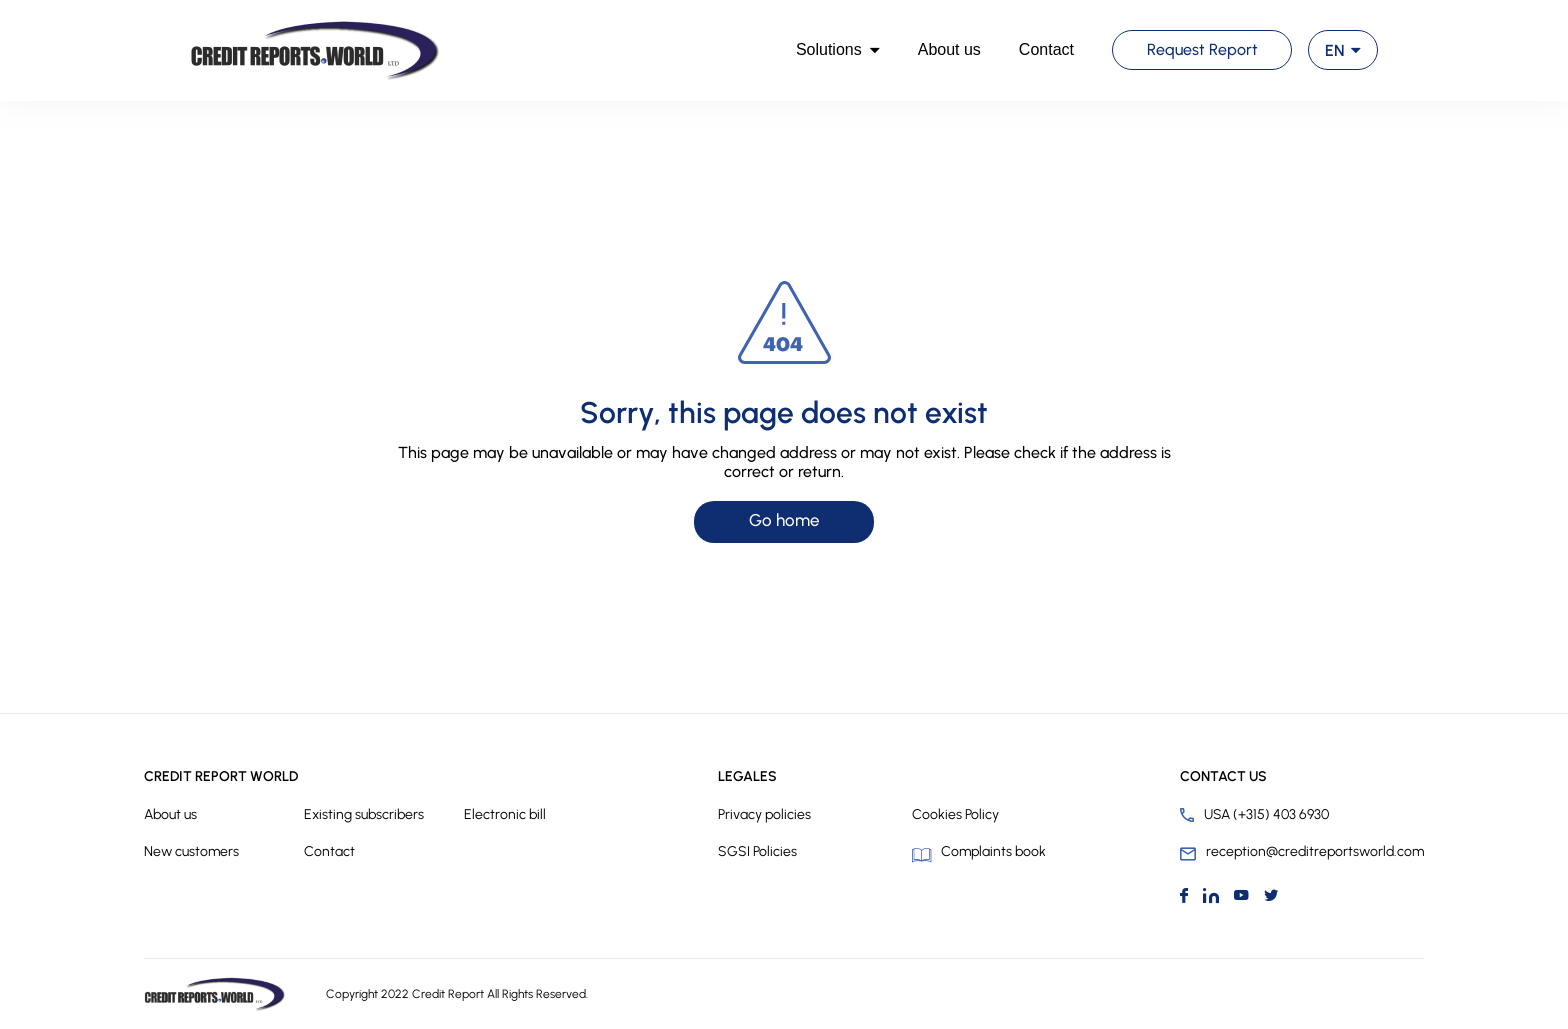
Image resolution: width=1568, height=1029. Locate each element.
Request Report (1202, 49)
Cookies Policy (955, 814)
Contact (1046, 49)
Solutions (829, 49)
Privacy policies (764, 814)
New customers (191, 851)
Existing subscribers (364, 814)
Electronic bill (505, 814)
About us (949, 49)
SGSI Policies (757, 851)
